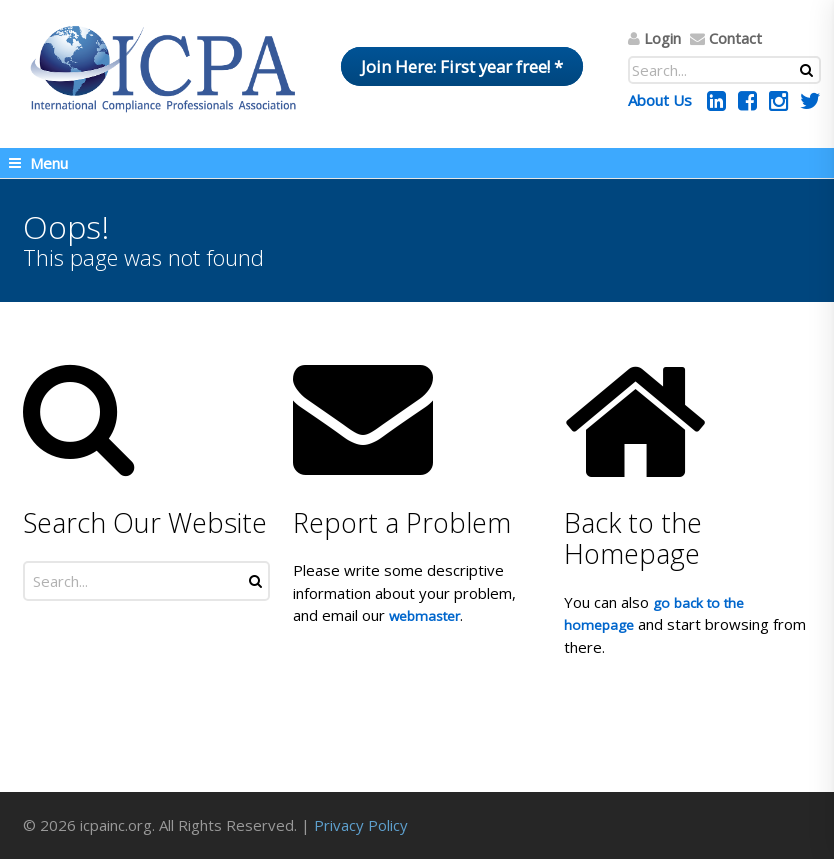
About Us (660, 100)
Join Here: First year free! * (462, 66)
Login (662, 38)
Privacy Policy (361, 825)
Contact (735, 38)
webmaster (424, 616)
